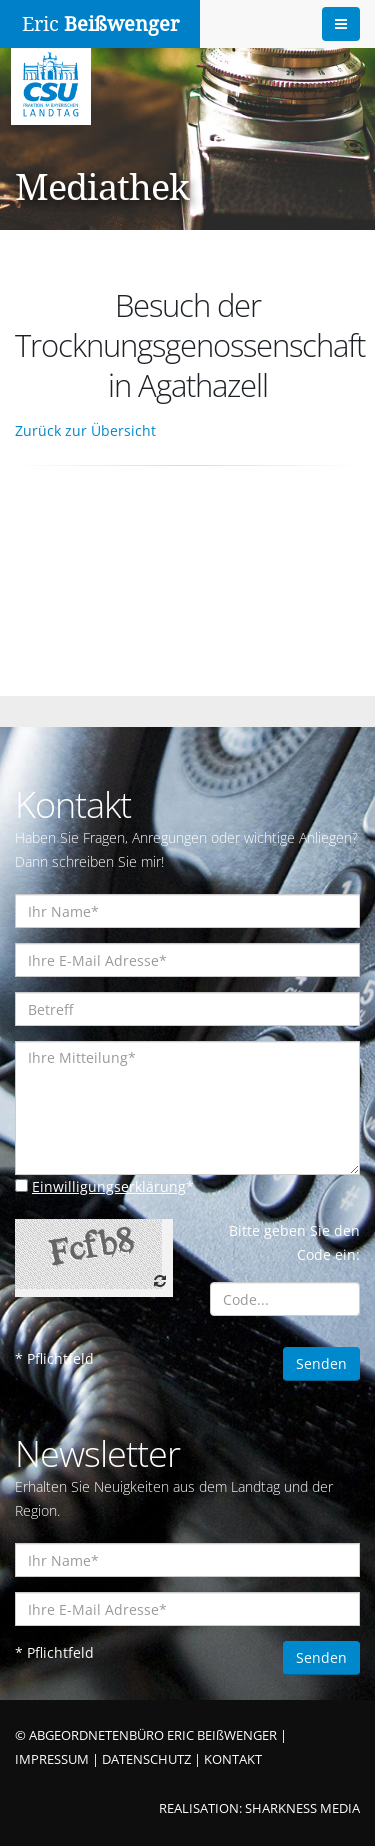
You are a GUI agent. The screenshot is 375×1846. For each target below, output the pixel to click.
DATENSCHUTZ (146, 1759)
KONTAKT (233, 1759)
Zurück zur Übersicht (85, 430)
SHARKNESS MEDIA (302, 1808)
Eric (100, 24)
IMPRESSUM (52, 1759)
